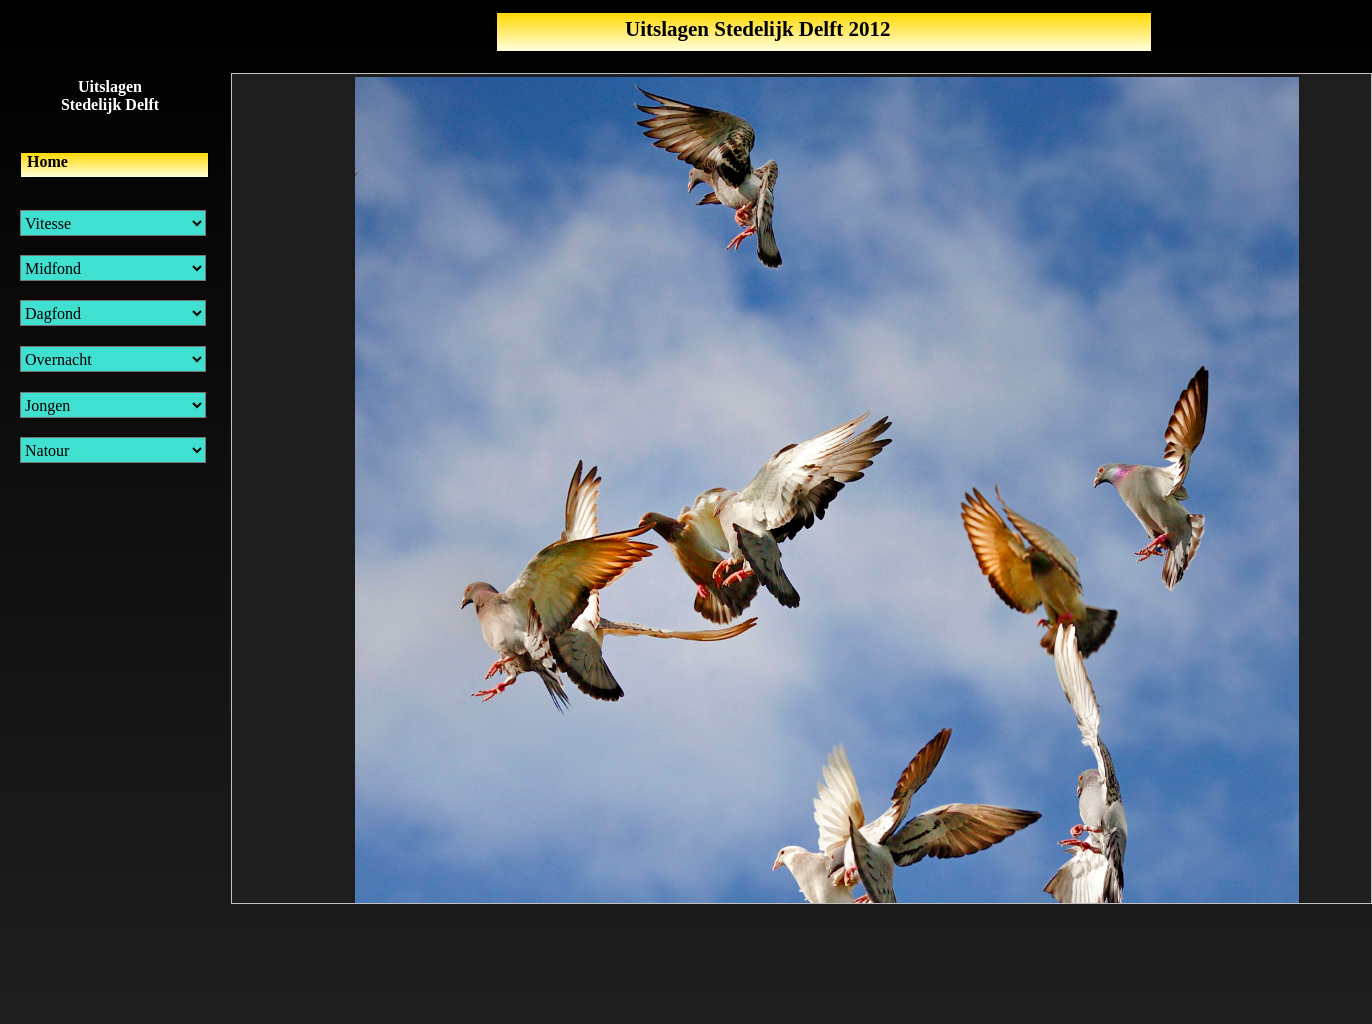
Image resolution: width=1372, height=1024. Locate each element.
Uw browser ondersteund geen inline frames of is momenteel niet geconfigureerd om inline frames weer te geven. (801, 488)
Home (47, 161)
